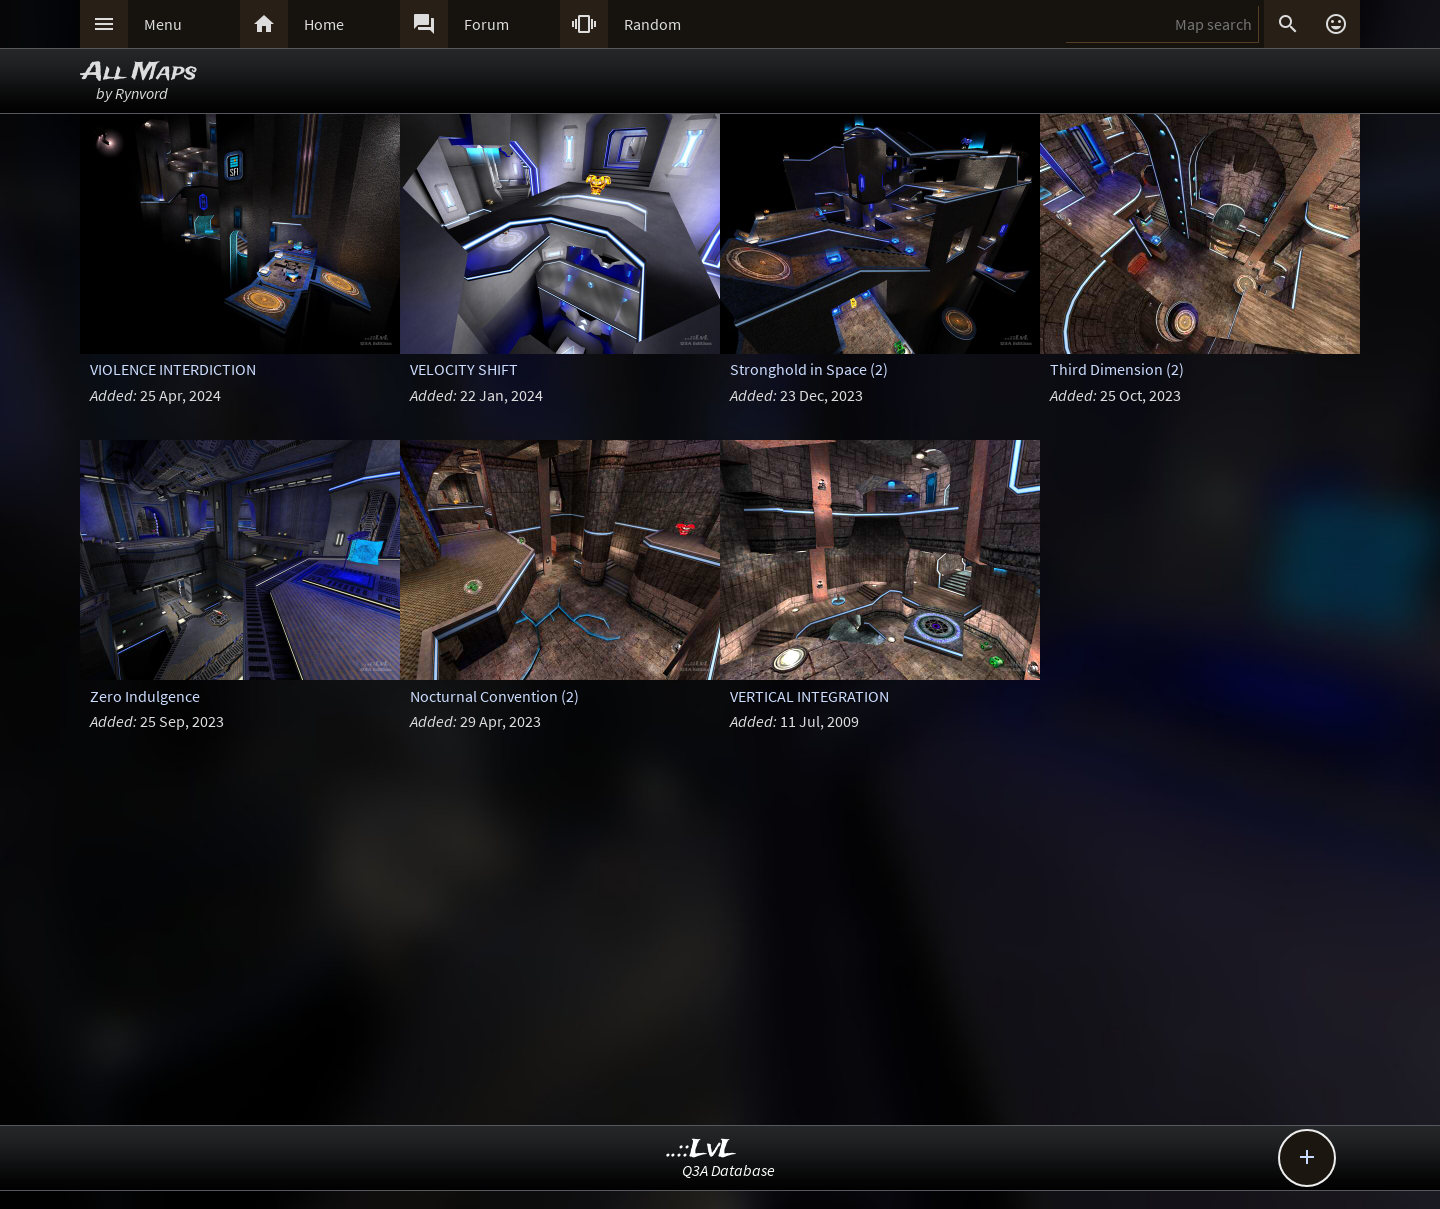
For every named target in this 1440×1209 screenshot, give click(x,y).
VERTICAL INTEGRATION (809, 696)
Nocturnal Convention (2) (494, 696)
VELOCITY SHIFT (464, 369)
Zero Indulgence (145, 696)
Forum (486, 24)
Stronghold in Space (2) (809, 369)
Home (324, 24)
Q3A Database (728, 1170)
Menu (163, 24)
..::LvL (701, 1149)
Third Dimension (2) (1117, 369)
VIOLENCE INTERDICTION (173, 369)
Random (652, 24)
